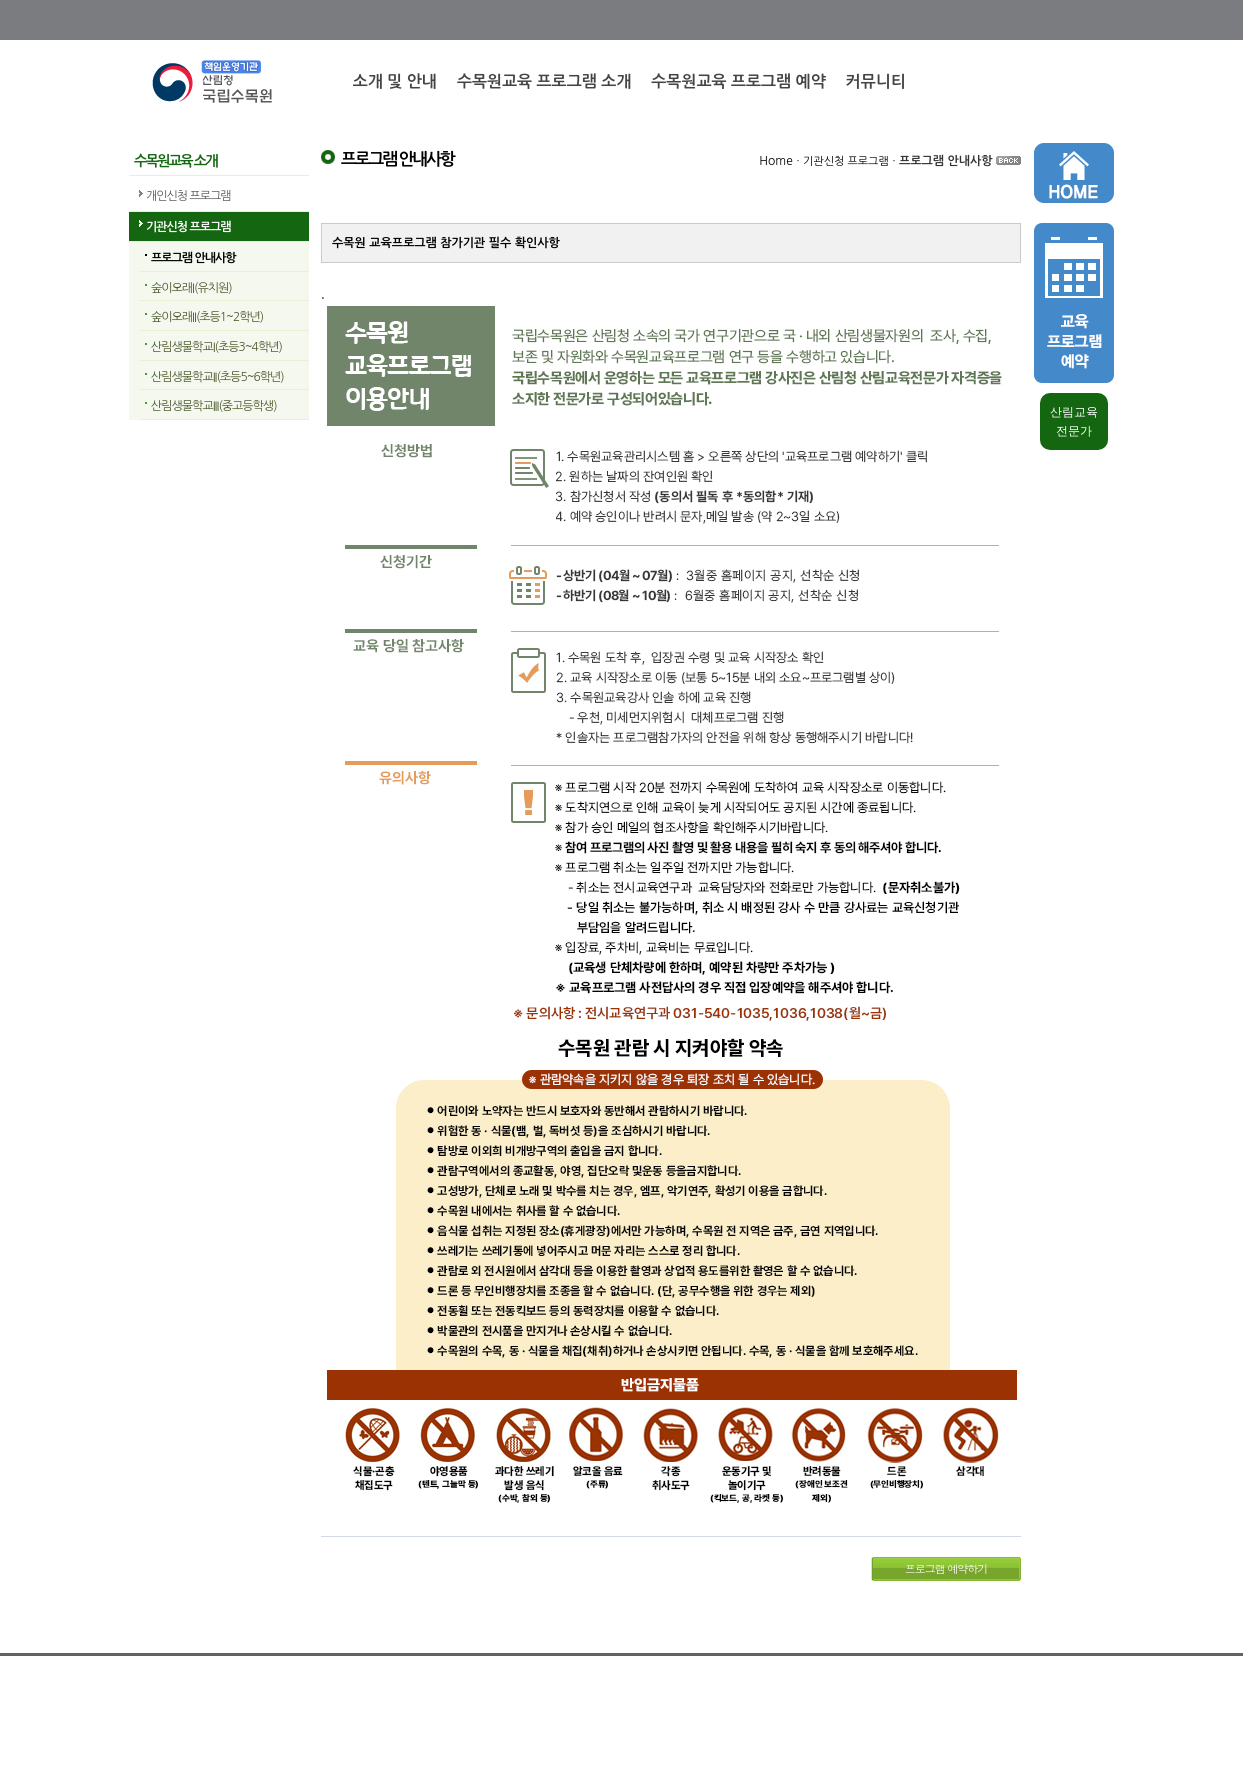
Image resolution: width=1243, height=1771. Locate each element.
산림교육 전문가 (1074, 421)
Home (775, 161)
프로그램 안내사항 (193, 258)
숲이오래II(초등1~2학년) (207, 317)
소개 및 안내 (395, 81)
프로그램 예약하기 (946, 1568)
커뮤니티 (876, 81)
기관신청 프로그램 (188, 227)
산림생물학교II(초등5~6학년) (217, 377)
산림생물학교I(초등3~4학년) (216, 347)
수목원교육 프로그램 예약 (738, 81)
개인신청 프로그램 (188, 196)
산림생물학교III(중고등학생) (214, 406)
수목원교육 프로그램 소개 (544, 81)
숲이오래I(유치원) (191, 288)
